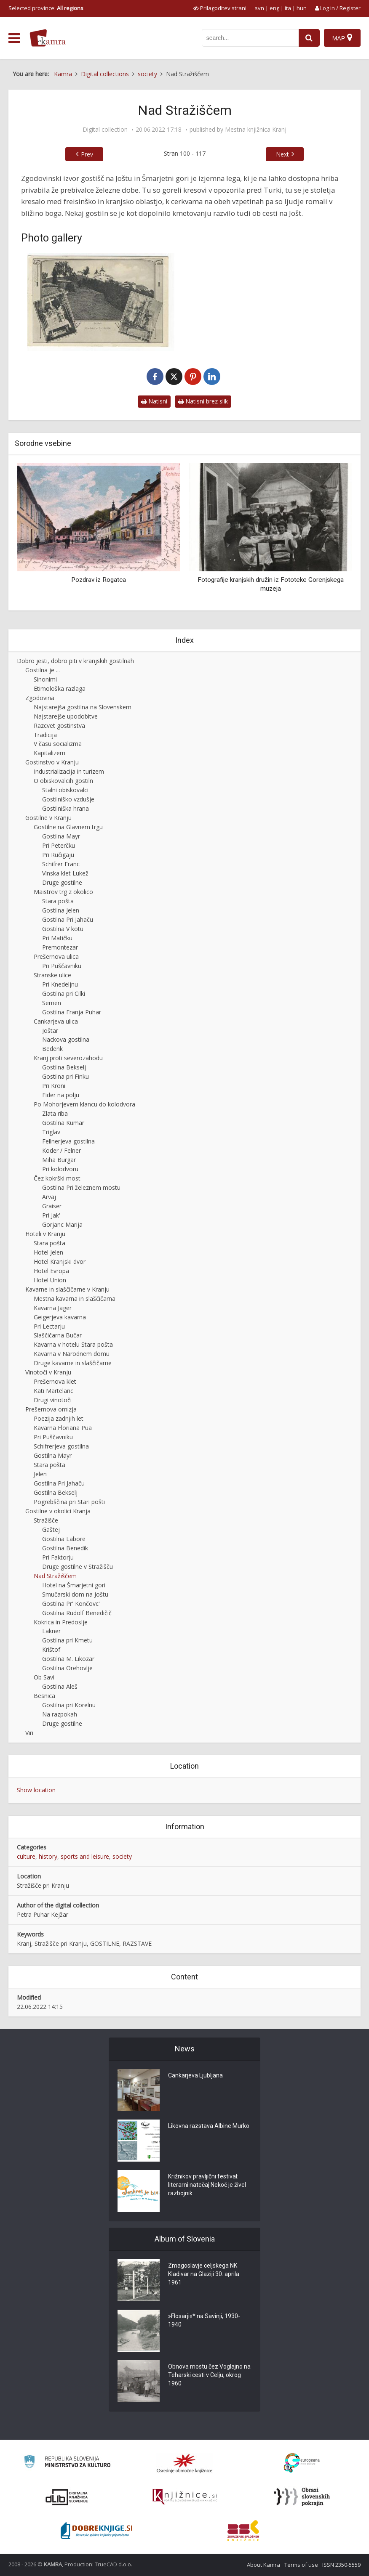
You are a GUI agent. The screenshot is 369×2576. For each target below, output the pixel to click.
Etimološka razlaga (60, 688)
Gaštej (51, 1529)
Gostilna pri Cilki (63, 994)
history (48, 1856)
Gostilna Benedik (65, 1548)
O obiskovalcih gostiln (63, 781)
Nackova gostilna (65, 1039)
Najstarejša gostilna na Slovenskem (82, 707)
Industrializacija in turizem (69, 771)
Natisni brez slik (203, 401)
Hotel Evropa (51, 1271)
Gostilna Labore (64, 1539)
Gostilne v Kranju (48, 818)
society (122, 1856)
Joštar (50, 1031)
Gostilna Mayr (61, 836)
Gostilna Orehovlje (67, 1668)
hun (302, 8)
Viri (29, 1733)
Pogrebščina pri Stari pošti (69, 1502)
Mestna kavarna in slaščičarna (74, 1299)
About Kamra (263, 2564)
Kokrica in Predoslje (61, 1622)
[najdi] (309, 38)
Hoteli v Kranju (45, 1234)
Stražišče (46, 1520)
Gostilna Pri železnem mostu (81, 1187)
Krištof (51, 1649)
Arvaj (49, 1197)
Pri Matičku (57, 938)
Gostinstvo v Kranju (52, 762)
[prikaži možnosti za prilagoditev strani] (219, 8)
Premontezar (60, 947)
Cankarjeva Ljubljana (195, 2075)
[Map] (342, 38)
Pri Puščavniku (61, 966)
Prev (87, 154)
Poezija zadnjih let (58, 1418)
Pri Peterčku (58, 845)
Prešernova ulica (56, 956)
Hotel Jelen (48, 1252)
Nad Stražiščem (55, 1576)
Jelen (40, 1474)
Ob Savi (44, 1677)
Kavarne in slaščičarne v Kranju (67, 1289)
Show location (36, 1790)
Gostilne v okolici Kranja (58, 1511)
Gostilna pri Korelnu (69, 1705)
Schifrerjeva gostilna (61, 1446)
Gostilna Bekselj (64, 1067)
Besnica (44, 1696)
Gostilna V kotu (62, 929)
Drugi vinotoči (53, 1400)
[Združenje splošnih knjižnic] (243, 2530)
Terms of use (301, 2564)
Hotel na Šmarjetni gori (73, 1585)
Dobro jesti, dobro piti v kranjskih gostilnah (75, 661)
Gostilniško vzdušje (68, 799)
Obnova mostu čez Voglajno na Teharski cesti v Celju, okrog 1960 (209, 2375)
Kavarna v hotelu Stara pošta (73, 1344)
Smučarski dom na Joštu (75, 1594)
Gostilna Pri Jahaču (67, 919)
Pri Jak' (51, 1215)
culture (26, 1856)
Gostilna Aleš (60, 1686)
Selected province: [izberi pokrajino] (45, 8)
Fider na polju (60, 1095)
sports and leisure (85, 1856)
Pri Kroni (53, 1086)
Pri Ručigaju (58, 855)
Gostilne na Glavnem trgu (68, 827)
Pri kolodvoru (60, 1169)
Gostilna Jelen (60, 910)
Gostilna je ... (42, 670)
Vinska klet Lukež (65, 873)
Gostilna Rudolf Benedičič (77, 1613)
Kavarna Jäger (53, 1308)
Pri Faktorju (58, 1557)
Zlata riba (55, 1113)
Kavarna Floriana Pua (63, 1428)
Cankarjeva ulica (56, 1021)
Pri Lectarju (49, 1326)
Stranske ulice (52, 975)
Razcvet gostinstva (59, 726)
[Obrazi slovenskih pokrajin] (302, 2496)
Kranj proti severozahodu (68, 1058)
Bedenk (52, 1049)
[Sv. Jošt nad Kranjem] (100, 302)
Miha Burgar (59, 1160)
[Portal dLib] (67, 2496)
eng (274, 8)
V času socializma (58, 744)
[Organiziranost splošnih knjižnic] (184, 2463)
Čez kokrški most (57, 1178)
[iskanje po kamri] (250, 38)
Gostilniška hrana (65, 808)
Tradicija (45, 735)
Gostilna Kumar (63, 1123)
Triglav (51, 1132)
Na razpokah (59, 1714)
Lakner (51, 1631)
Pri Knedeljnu (60, 984)
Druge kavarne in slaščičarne (73, 1363)
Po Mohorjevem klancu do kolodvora (84, 1104)
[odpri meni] (14, 38)
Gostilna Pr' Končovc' (71, 1604)
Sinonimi (45, 679)
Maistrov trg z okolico (63, 892)
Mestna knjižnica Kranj (255, 129)
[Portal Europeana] (301, 2463)
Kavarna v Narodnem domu (72, 1354)
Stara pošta (58, 901)
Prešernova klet (55, 1381)
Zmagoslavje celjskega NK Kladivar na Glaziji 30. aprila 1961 (203, 2274)
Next (282, 154)
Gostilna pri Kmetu (67, 1640)
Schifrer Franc (61, 864)
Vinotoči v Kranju (48, 1372)
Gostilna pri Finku (65, 1076)
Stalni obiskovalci (65, 790)
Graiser (52, 1206)
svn (259, 8)
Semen (51, 1003)
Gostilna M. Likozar (68, 1659)
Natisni (154, 401)
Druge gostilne (62, 882)
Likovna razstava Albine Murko (208, 2125)
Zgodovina (39, 698)
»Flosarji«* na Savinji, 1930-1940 (204, 2320)
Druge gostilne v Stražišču (77, 1567)
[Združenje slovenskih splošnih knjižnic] (184, 2496)
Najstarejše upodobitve (66, 716)
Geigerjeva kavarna (60, 1317)
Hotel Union (50, 1280)
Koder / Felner (61, 1150)
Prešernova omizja (51, 1409)
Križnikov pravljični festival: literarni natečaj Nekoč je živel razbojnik (207, 2185)
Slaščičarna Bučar (58, 1335)
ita (288, 8)
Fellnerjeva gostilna (68, 1141)
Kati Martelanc (53, 1391)
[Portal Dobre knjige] (96, 2530)
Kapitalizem (49, 753)
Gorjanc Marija (62, 1224)
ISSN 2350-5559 (341, 2564)
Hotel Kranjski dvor (60, 1261)
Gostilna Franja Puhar (71, 1012)
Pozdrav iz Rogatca (98, 580)
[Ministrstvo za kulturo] (67, 2463)
